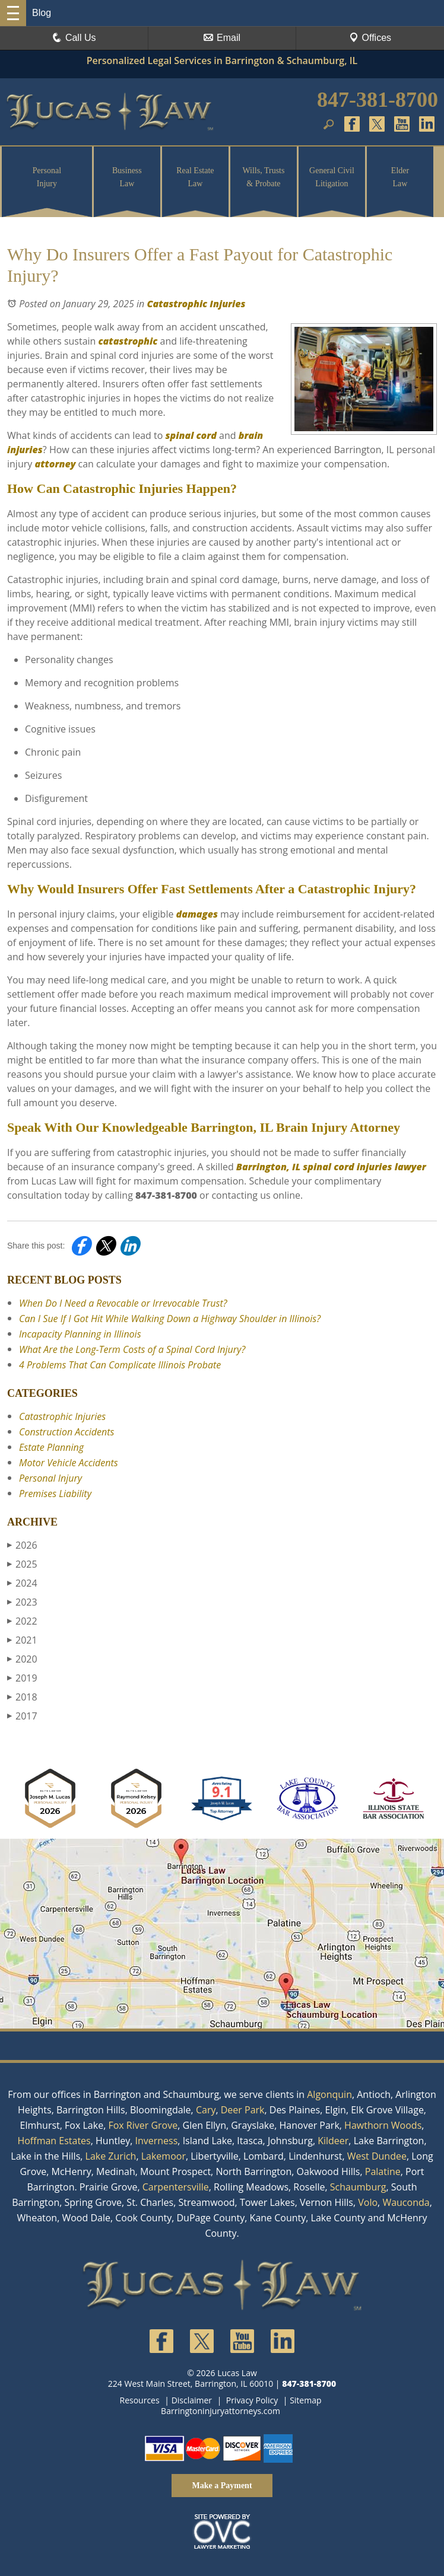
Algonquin (329, 2094)
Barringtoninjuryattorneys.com (220, 2410)
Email (222, 38)
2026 (22, 1545)
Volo (368, 2202)
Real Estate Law (195, 177)
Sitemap (305, 2400)
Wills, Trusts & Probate (263, 177)
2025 (22, 1564)
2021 (22, 1640)
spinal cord (190, 435)
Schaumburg (358, 2186)
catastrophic (126, 341)
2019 (22, 1678)
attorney (53, 463)
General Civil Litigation (331, 177)
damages (195, 914)
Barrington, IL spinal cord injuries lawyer (330, 1166)
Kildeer (333, 2140)
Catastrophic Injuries (196, 303)
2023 (22, 1602)
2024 (22, 1583)
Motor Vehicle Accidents (68, 1462)
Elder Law (400, 177)
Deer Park (243, 2109)
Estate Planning (51, 1447)
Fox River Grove (142, 2125)
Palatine (383, 2171)
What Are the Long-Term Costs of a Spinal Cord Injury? (132, 1349)
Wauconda (405, 2202)
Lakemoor (163, 2156)
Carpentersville (175, 2186)
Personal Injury (47, 177)
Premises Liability (55, 1493)
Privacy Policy (252, 2400)
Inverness (156, 2140)
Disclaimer (192, 2400)
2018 (22, 1696)
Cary (206, 2109)
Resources (140, 2400)
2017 (22, 1715)
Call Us (74, 38)
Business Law (127, 177)
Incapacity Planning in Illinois (80, 1333)
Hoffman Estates (53, 2140)
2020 (22, 1659)
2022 (22, 1621)
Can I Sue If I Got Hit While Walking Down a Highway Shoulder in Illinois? (170, 1318)
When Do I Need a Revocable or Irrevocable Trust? (123, 1303)
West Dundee (377, 2156)
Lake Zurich (111, 2156)
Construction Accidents (66, 1431)
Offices (370, 38)
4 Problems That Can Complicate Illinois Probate (120, 1364)
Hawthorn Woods (382, 2125)
